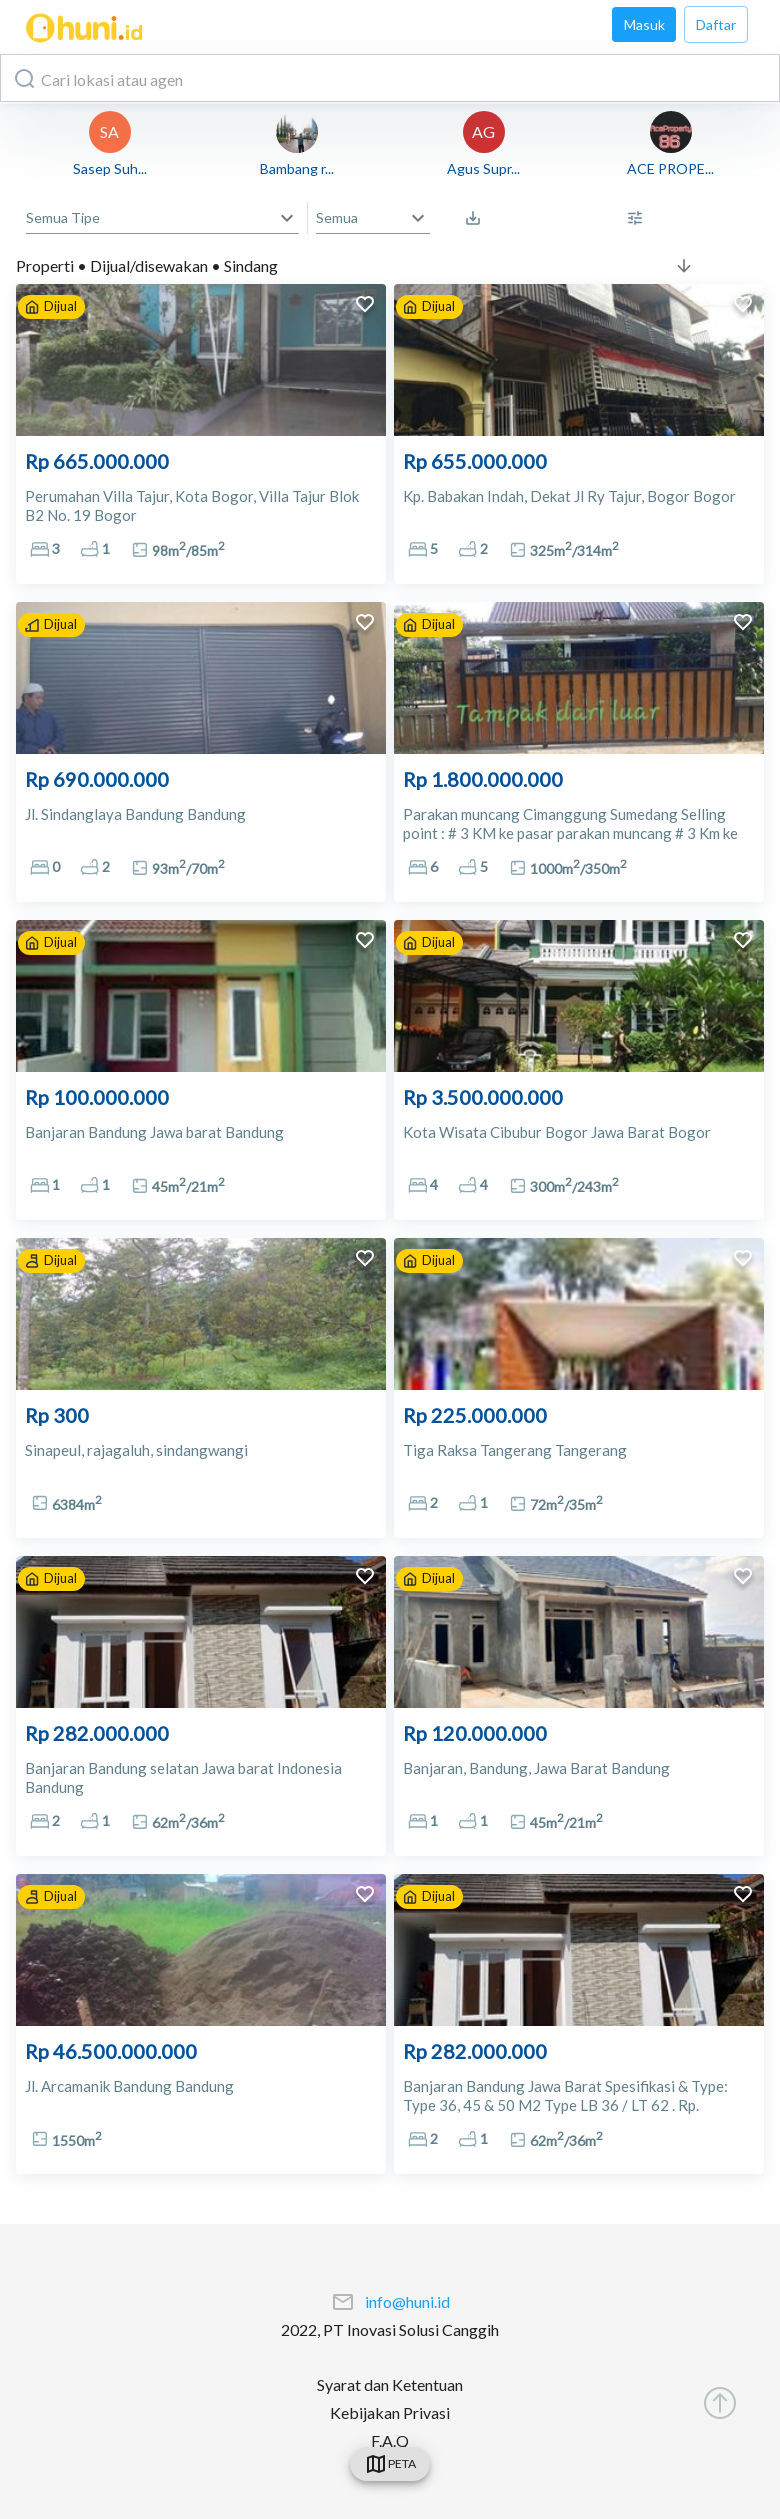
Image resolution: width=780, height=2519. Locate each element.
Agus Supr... (483, 168)
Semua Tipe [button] (63, 217)
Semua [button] (337, 217)
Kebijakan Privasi (390, 2412)
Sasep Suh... (110, 168)
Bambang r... (297, 168)
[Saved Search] (478, 218)
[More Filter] (640, 218)
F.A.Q (390, 2440)
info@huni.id (407, 2301)
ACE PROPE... (670, 168)
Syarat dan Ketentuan (390, 2384)
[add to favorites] (365, 306)
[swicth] (390, 2464)
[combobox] (390, 78)
